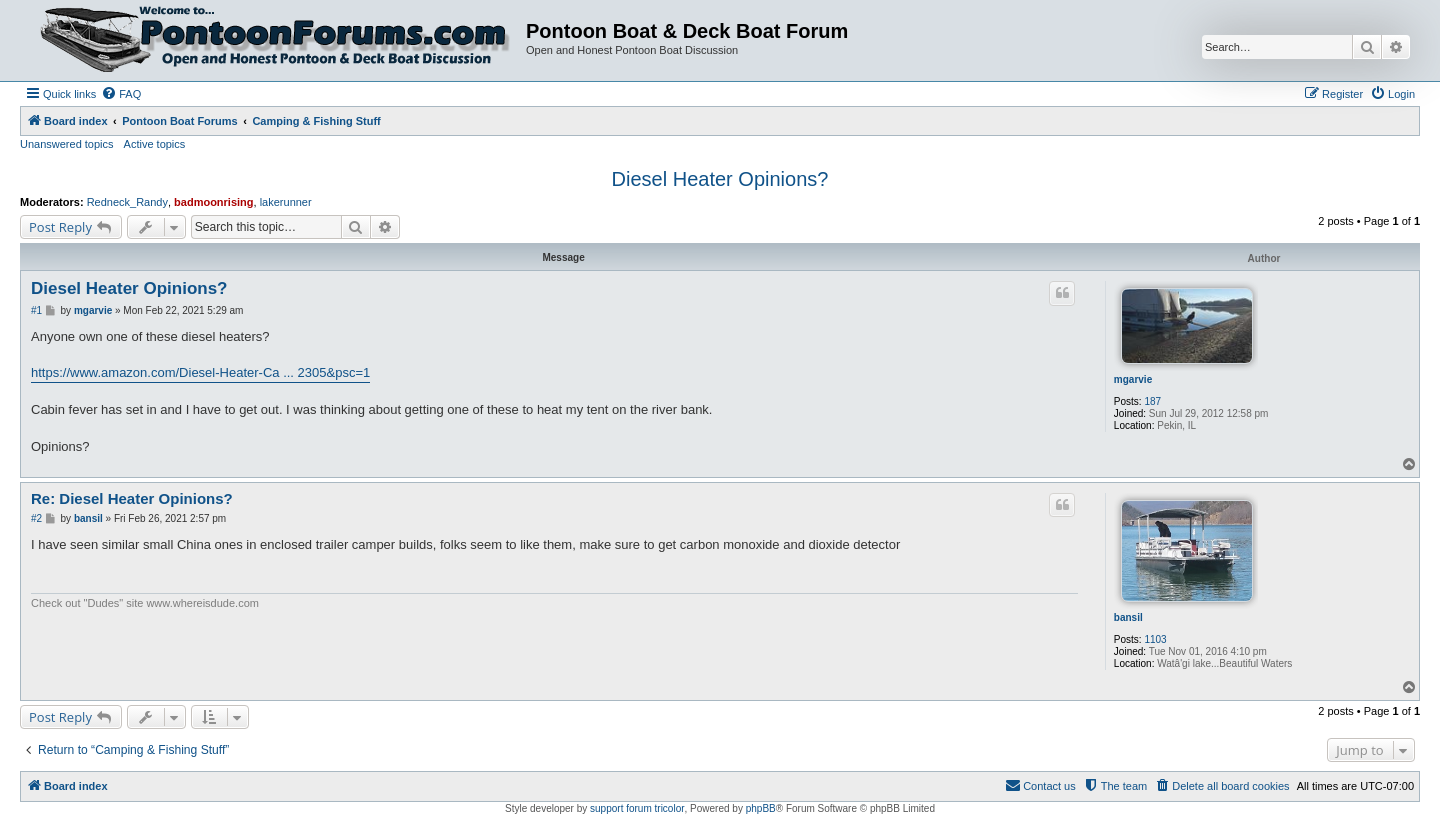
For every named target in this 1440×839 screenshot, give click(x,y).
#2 (36, 518)
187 (1152, 401)
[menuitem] (121, 94)
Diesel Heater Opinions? (720, 179)
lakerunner (286, 202)
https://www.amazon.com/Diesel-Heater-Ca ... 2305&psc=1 (200, 372)
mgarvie (1133, 379)
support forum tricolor (637, 808)
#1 (36, 310)
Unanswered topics (67, 144)
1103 (1155, 639)
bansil (1128, 617)
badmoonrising (213, 202)
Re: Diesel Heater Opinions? (132, 498)
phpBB (761, 808)
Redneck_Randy (127, 202)
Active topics (155, 144)
